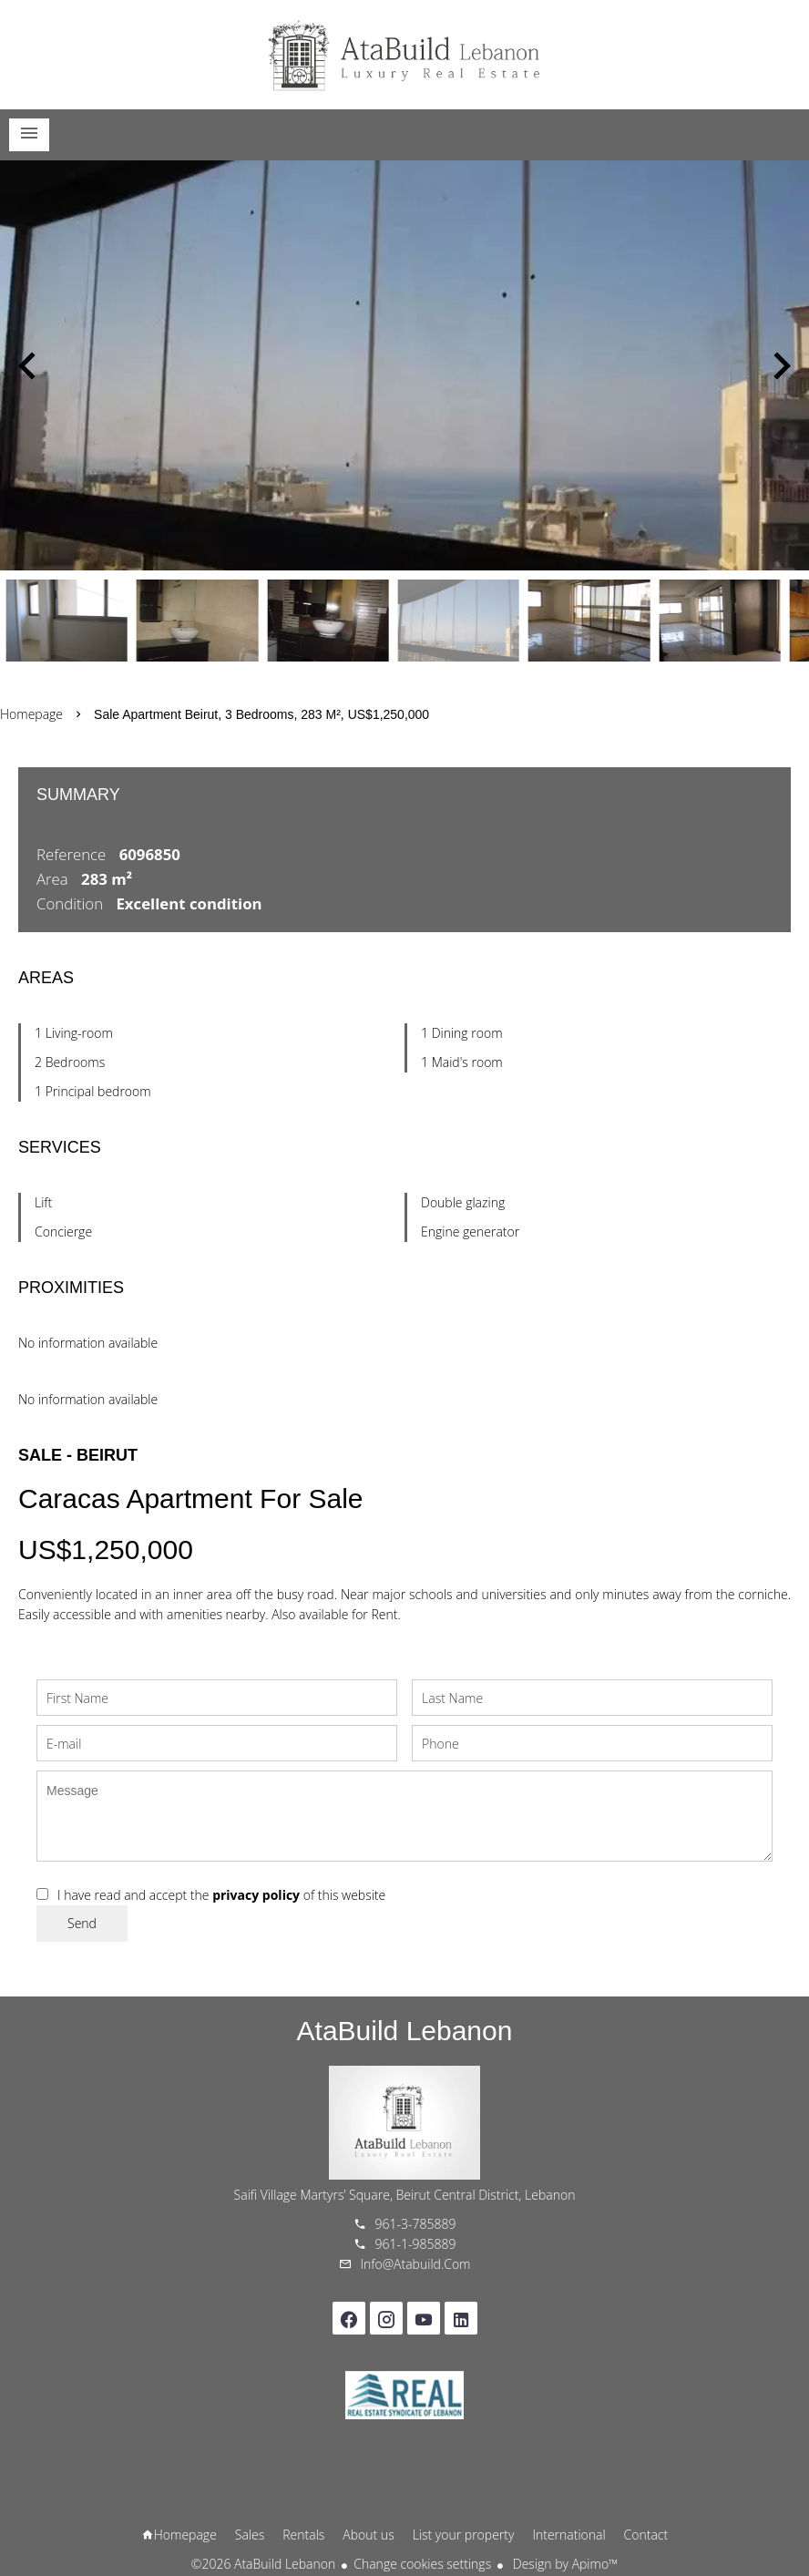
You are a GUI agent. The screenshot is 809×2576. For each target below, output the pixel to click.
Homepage (404, 54)
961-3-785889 (415, 2223)
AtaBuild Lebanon (405, 2031)
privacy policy (256, 1895)
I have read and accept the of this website (221, 1895)
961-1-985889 (415, 2244)
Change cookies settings (422, 2563)
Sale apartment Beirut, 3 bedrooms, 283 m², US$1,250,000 (261, 714)
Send (82, 1923)
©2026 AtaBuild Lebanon (263, 2563)
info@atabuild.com (416, 2264)
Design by (563, 2563)
